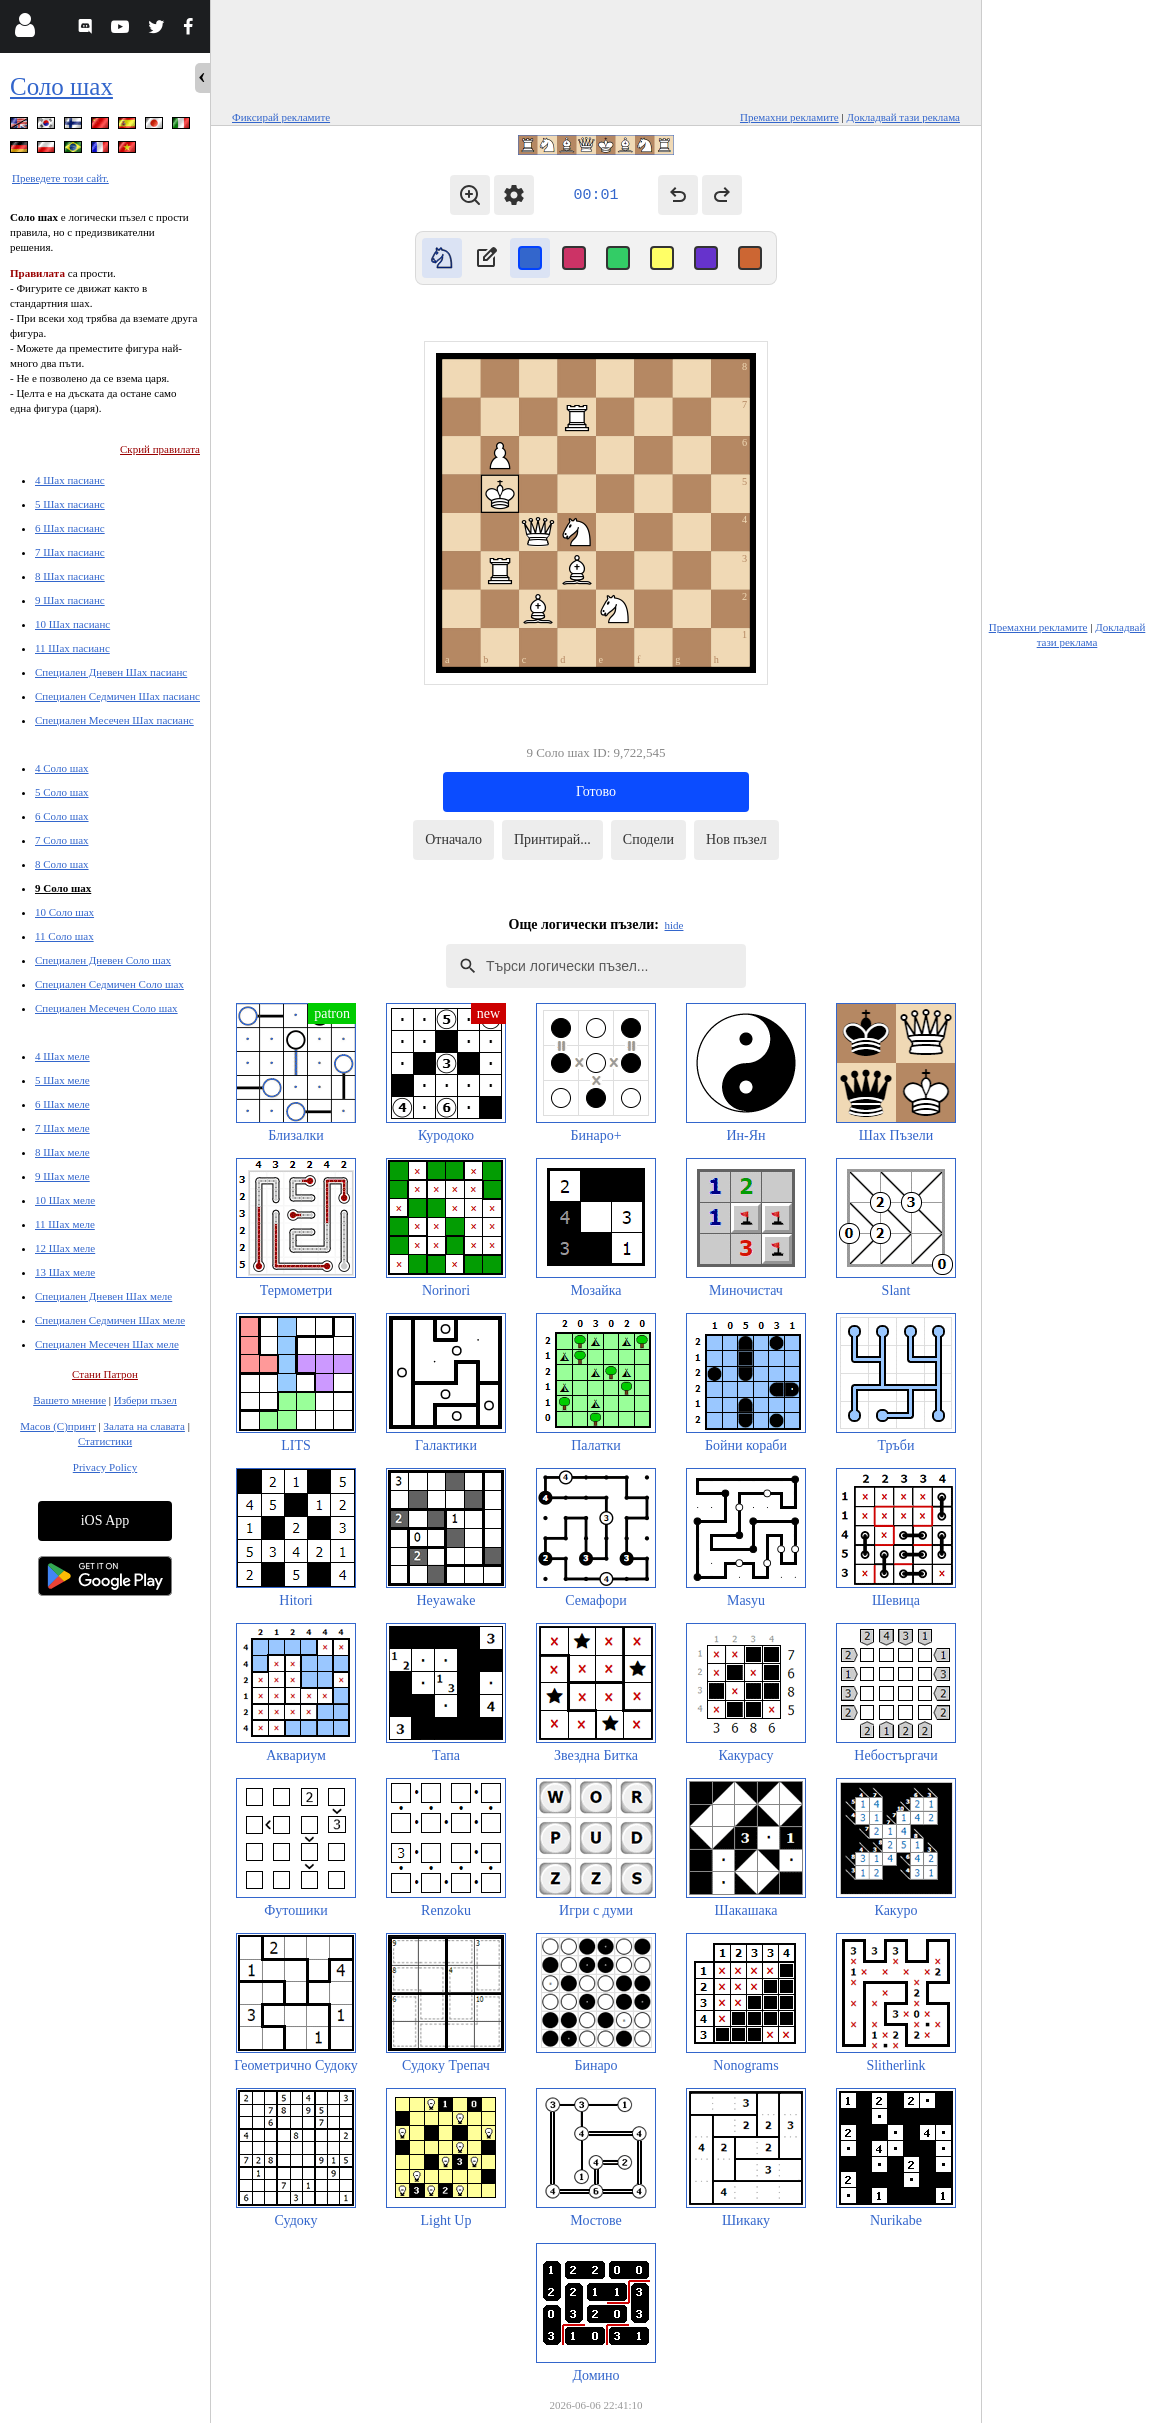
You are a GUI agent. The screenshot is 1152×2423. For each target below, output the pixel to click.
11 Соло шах (64, 936)
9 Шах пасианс (70, 600)
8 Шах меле (62, 1152)
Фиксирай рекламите (281, 117)
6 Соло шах (62, 816)
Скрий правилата (160, 449)
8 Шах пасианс (70, 576)
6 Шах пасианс (70, 528)
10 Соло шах (64, 912)
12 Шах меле (65, 1248)
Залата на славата (143, 1426)
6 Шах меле (62, 1104)
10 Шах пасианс (72, 624)
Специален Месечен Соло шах (106, 1008)
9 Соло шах (63, 888)
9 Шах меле (62, 1176)
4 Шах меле (62, 1056)
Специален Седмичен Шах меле (110, 1320)
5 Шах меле (62, 1080)
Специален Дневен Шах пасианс (111, 672)
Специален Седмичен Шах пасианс (117, 696)
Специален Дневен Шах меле (103, 1296)
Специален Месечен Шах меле (107, 1344)
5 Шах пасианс (70, 504)
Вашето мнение (69, 1400)
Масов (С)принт (58, 1426)
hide (674, 925)
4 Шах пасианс (70, 480)
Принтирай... (552, 839)
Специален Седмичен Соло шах (109, 984)
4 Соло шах (62, 768)
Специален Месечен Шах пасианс (114, 720)
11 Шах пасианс (72, 648)
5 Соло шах (62, 792)
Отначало (453, 839)
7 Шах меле (62, 1128)
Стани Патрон (105, 1374)
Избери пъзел (145, 1400)
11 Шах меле (65, 1224)
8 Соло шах (62, 864)
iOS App (105, 1520)
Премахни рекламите (789, 117)
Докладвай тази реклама (903, 117)
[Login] (24, 29)
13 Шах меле (65, 1272)
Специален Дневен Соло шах (103, 960)
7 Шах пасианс (70, 552)
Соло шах (61, 86)
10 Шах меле (65, 1200)
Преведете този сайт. (60, 178)
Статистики (105, 1441)
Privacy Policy (105, 1467)
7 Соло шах (62, 840)
